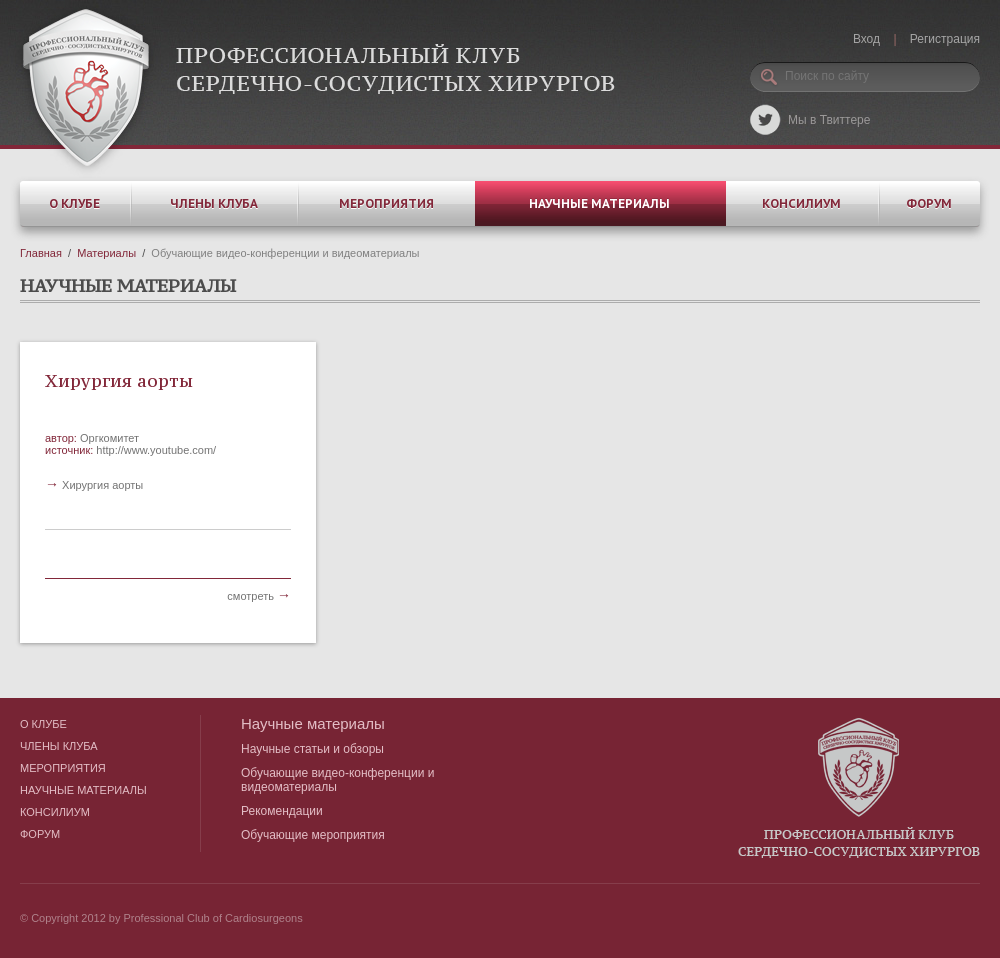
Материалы (106, 253)
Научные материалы (599, 203)
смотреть (259, 596)
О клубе (74, 203)
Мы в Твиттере (829, 120)
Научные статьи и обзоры (312, 749)
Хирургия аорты (119, 380)
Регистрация (945, 39)
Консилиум (801, 203)
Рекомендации (282, 811)
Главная (41, 253)
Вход (866, 39)
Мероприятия (386, 203)
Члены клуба (214, 203)
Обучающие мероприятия (313, 835)
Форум (929, 203)
